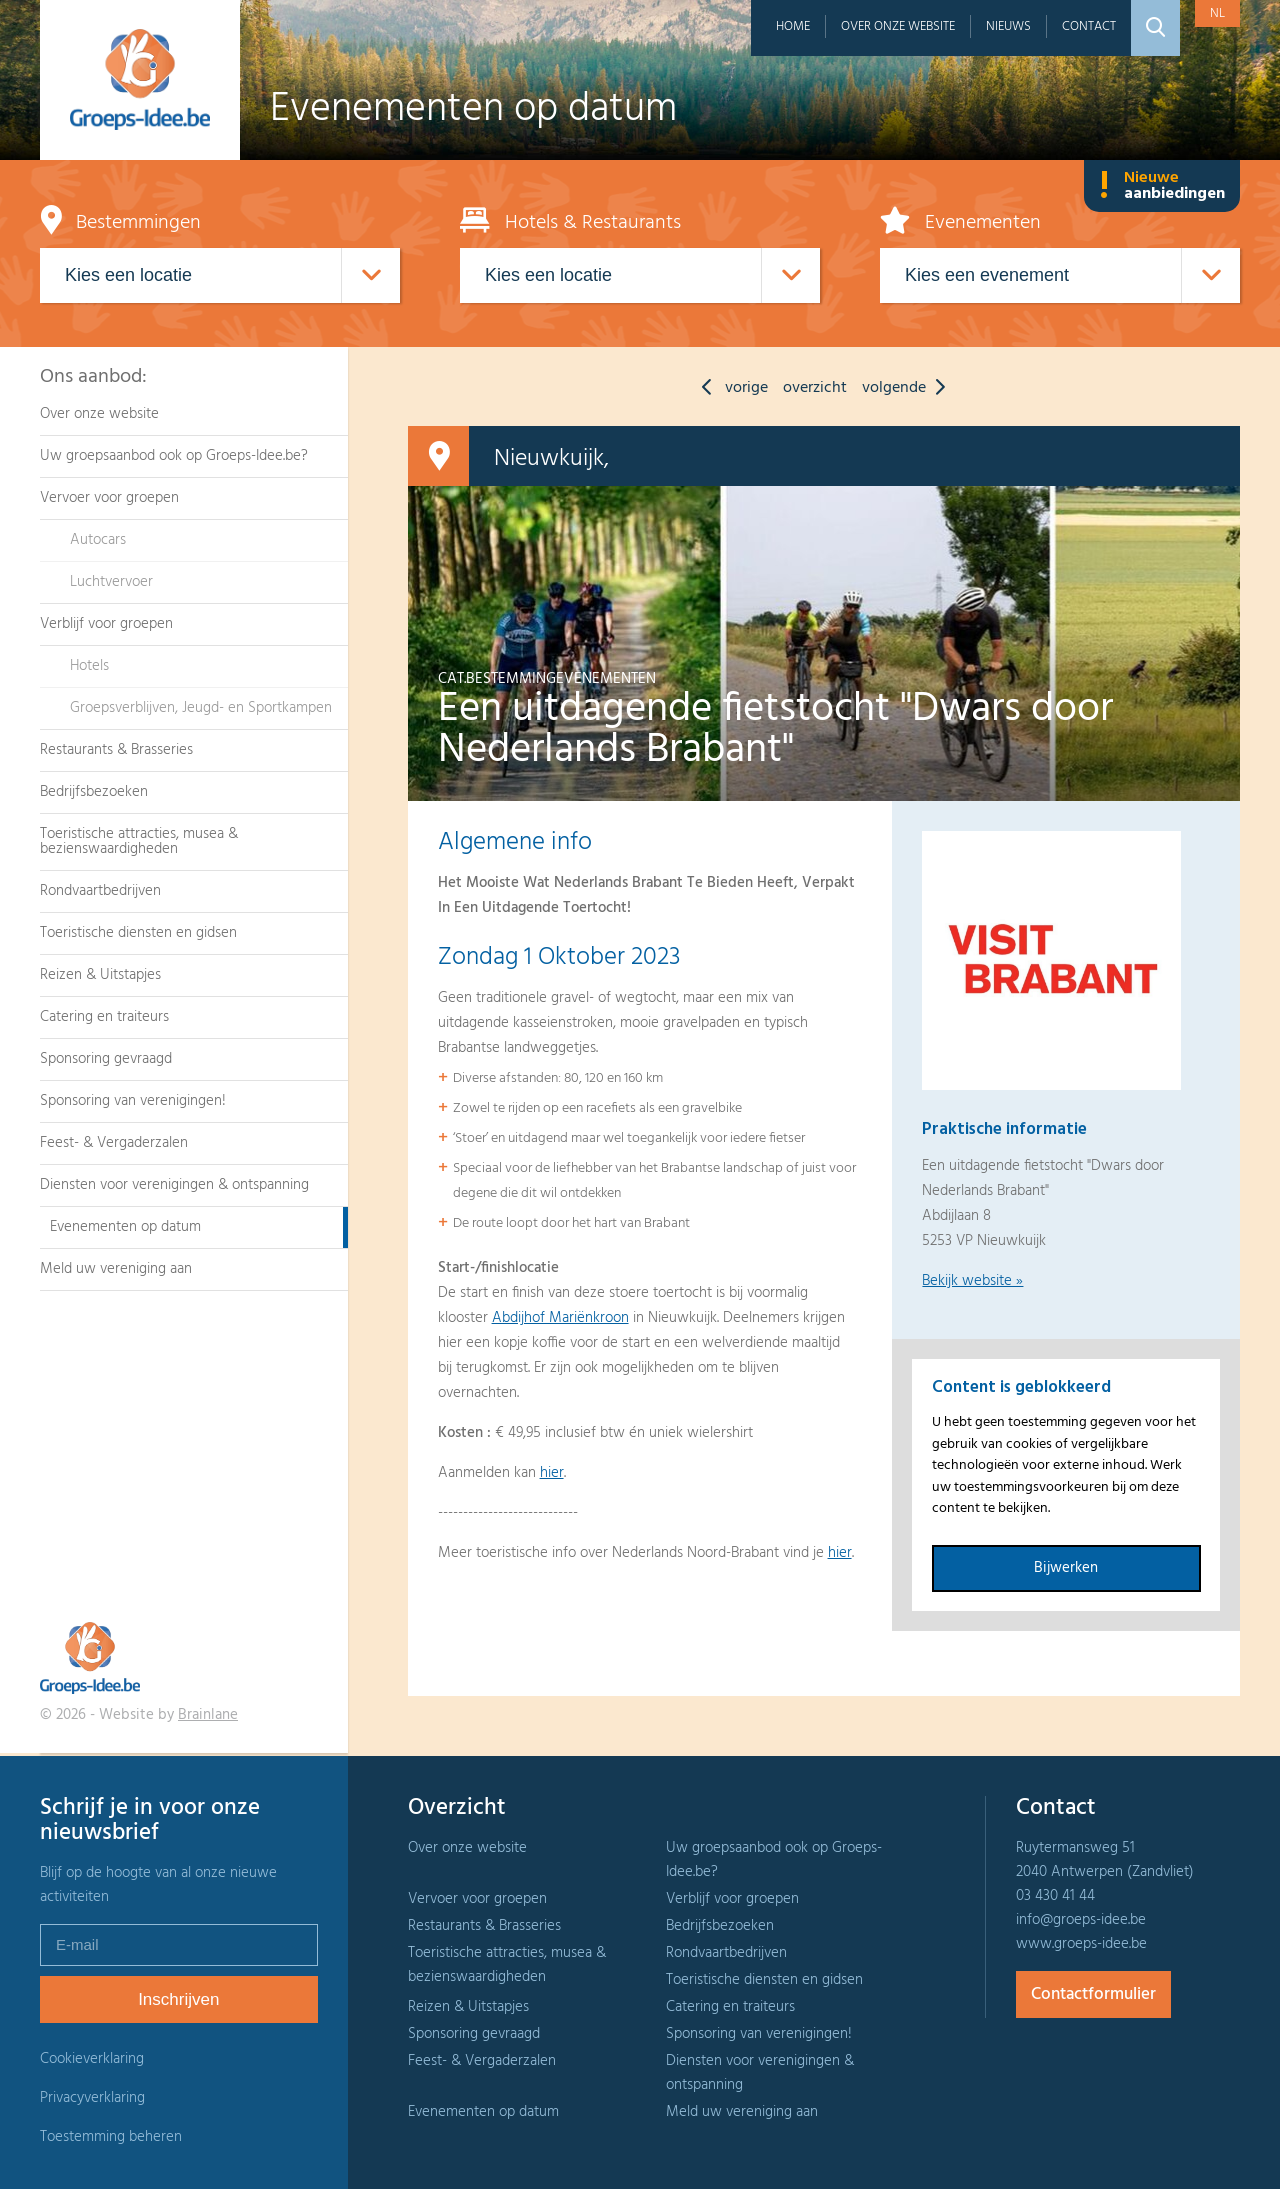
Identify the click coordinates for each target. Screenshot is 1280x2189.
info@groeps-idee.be (1081, 1920)
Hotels (89, 666)
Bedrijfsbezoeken (94, 792)
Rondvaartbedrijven (100, 891)
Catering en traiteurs (104, 1017)
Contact (1089, 26)
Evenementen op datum (125, 1227)
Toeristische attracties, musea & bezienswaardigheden (139, 841)
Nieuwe (1162, 186)
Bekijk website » (972, 1281)
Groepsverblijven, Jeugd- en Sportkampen (201, 708)
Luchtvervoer (111, 582)
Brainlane (208, 1715)
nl (1217, 13)
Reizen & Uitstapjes (100, 975)
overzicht (815, 388)
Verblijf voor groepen (106, 624)
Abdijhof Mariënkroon (560, 1318)
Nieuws (1008, 26)
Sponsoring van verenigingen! (133, 1101)
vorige (730, 388)
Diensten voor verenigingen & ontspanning (174, 1185)
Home (793, 26)
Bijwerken (1066, 1568)
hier (552, 1473)
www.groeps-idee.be (1081, 1944)
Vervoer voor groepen (109, 498)
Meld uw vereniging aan (116, 1269)
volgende (908, 388)
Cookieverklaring (92, 2059)
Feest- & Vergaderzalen (114, 1143)
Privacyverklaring (92, 2098)
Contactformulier (1093, 1994)
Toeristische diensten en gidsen (138, 933)
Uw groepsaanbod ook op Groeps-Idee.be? (174, 456)
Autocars (98, 540)
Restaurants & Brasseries (116, 750)
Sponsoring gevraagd (106, 1059)
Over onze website (898, 26)
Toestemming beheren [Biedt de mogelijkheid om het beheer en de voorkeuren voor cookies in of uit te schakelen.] (111, 2137)
